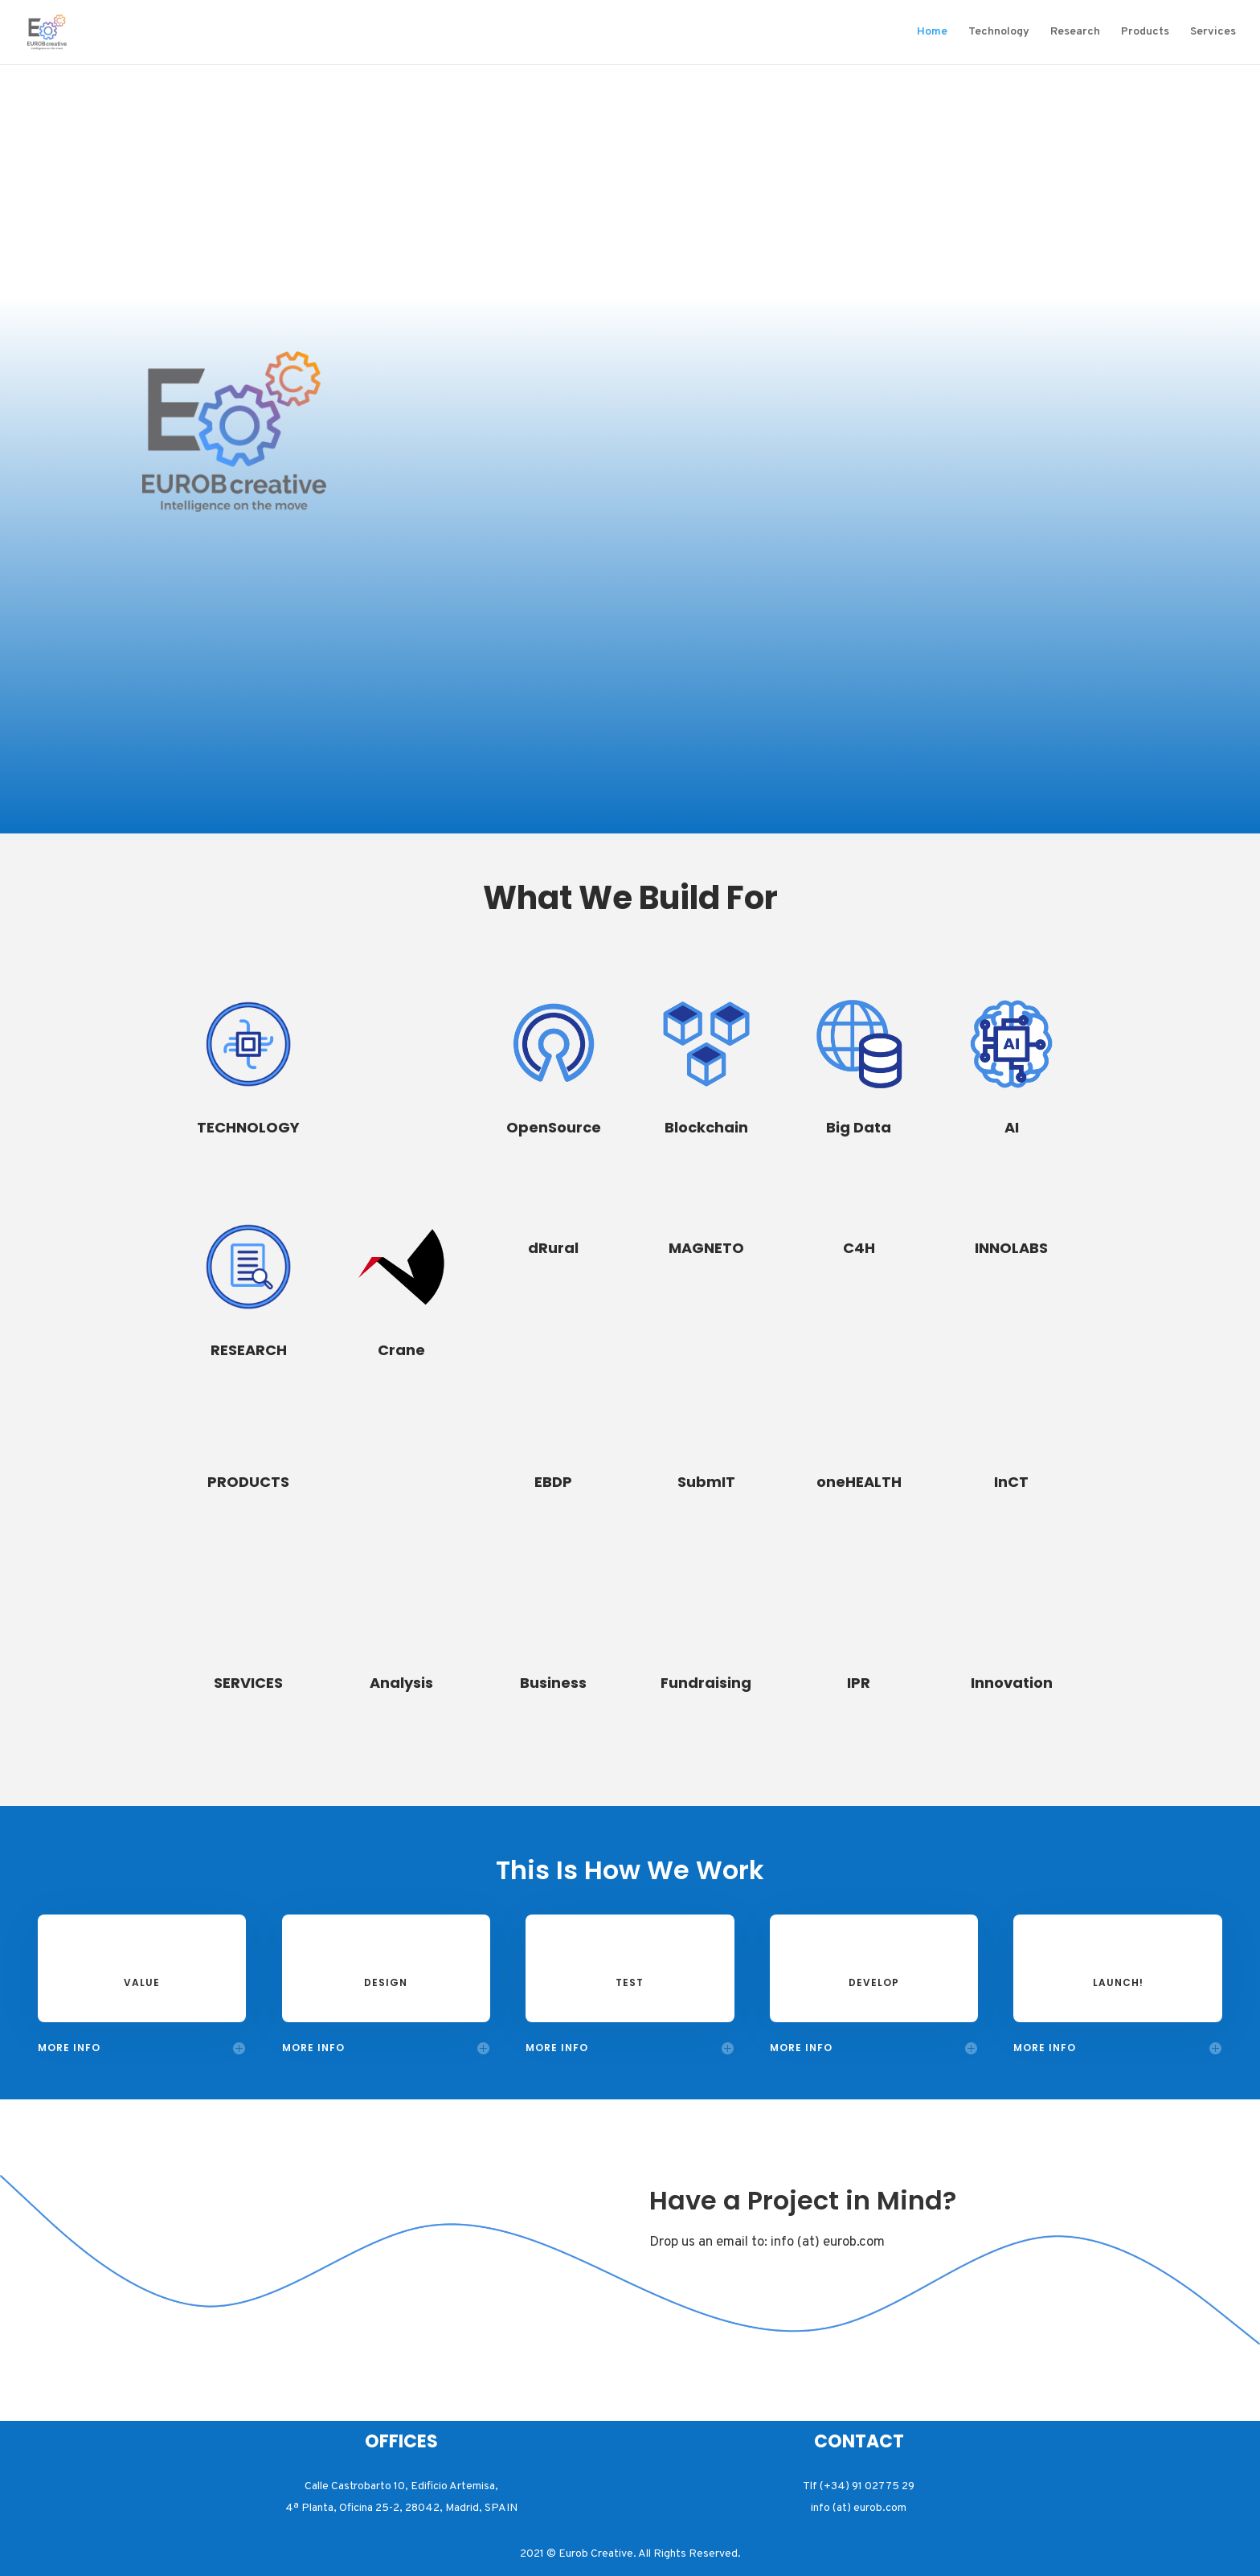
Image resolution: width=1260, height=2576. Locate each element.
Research (1075, 33)
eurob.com (854, 2242)
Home (932, 33)
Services (1213, 33)
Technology (998, 33)
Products (1145, 33)
